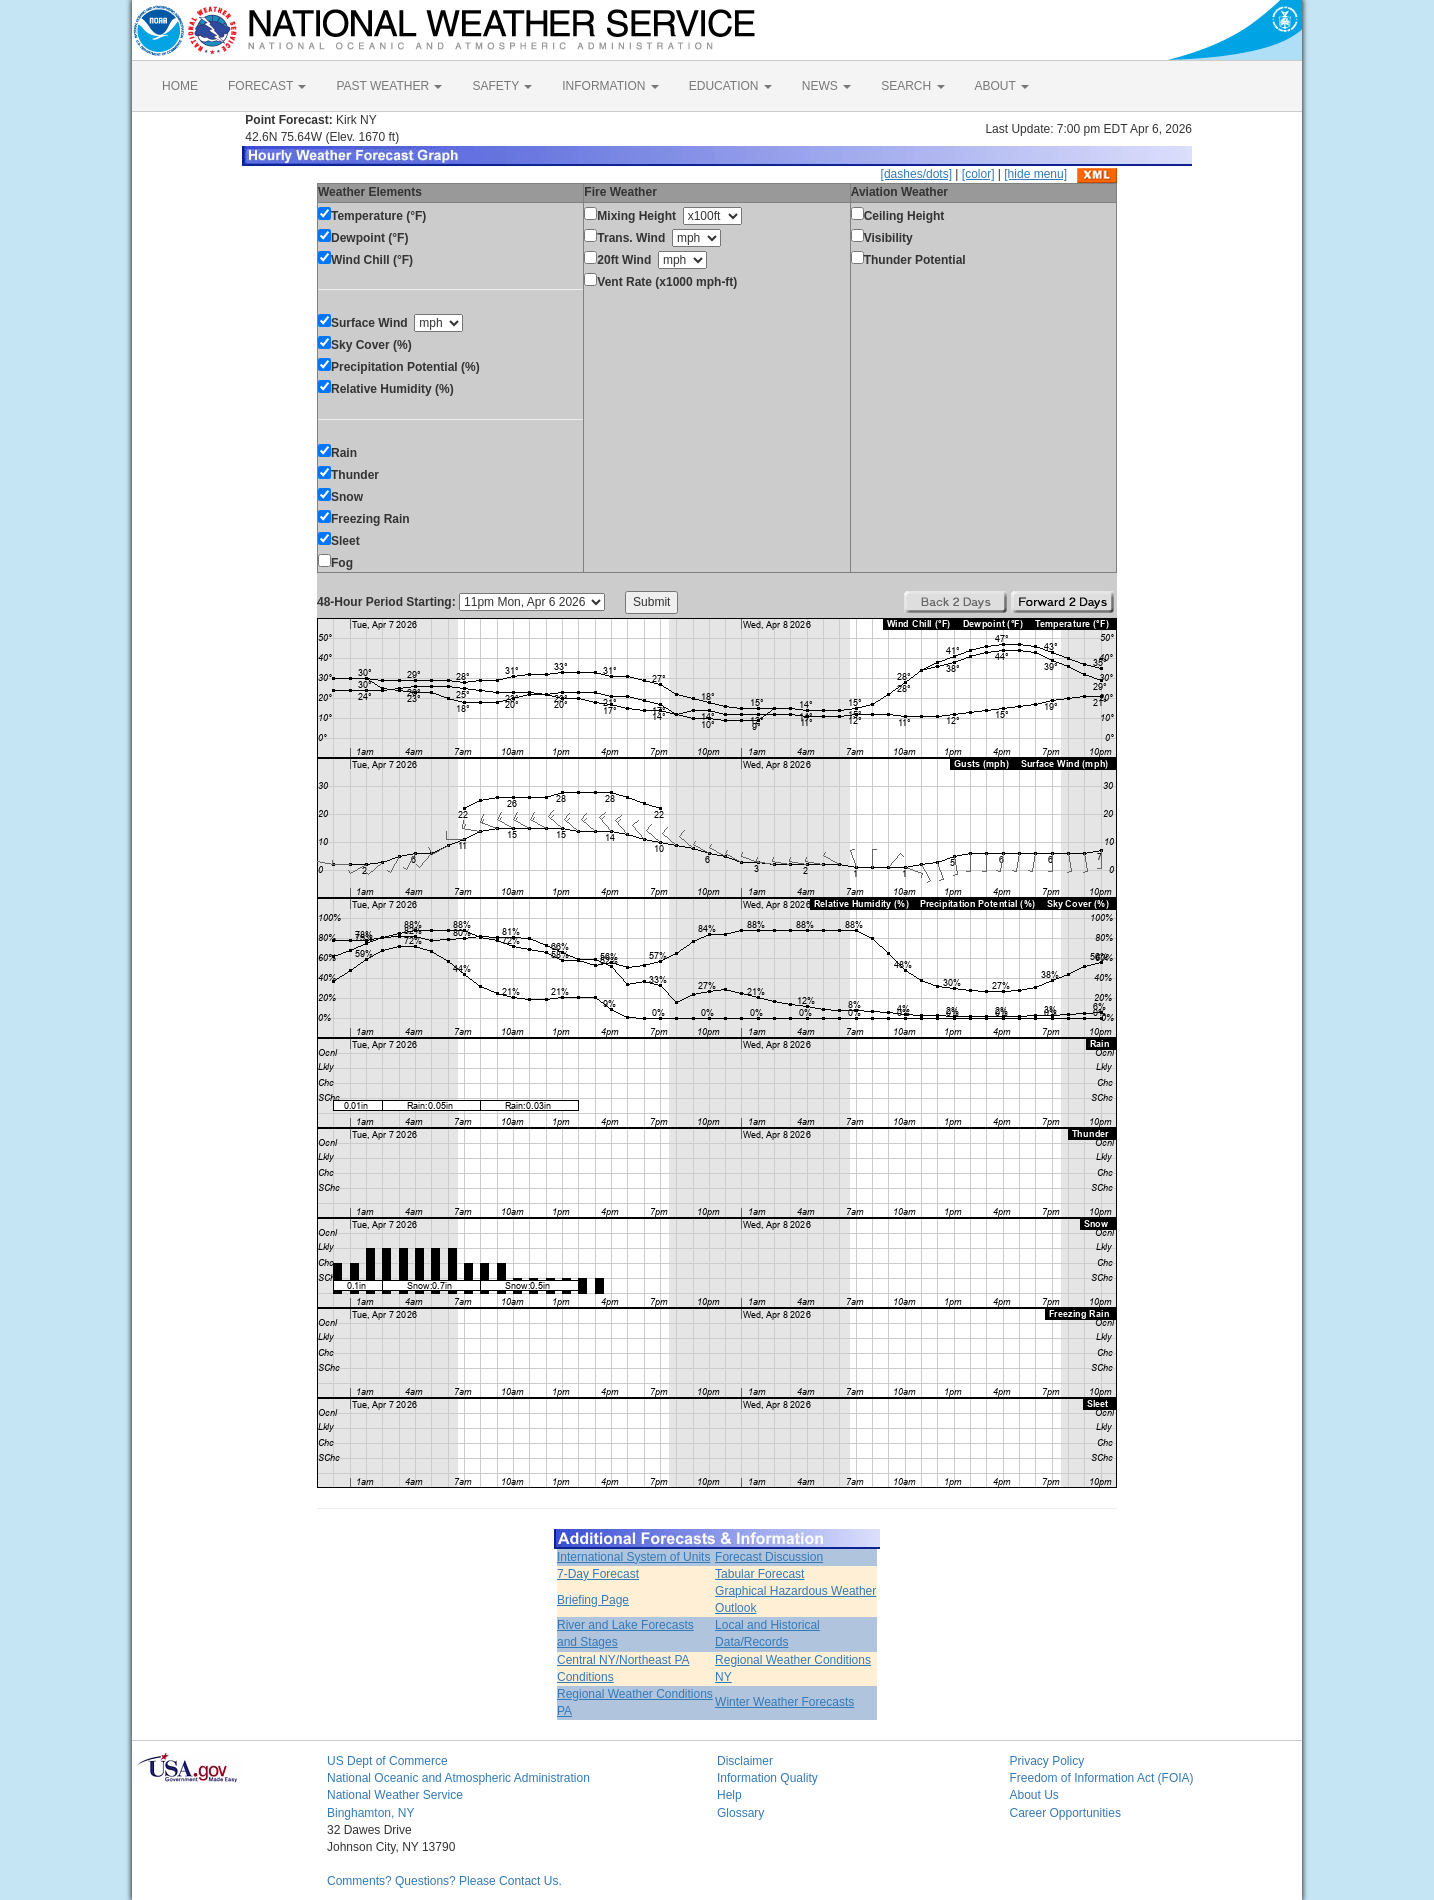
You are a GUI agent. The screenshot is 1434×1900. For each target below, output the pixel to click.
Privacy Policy (1047, 1761)
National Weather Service (395, 1795)
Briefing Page (593, 1600)
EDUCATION (730, 86)
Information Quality (767, 1778)
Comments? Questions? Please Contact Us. (444, 1881)
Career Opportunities (1065, 1813)
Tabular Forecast (759, 1574)
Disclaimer (745, 1761)
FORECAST (267, 86)
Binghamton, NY (370, 1813)
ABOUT (1002, 86)
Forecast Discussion (769, 1557)
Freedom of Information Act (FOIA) (1102, 1778)
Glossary (740, 1813)
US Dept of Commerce (387, 1761)
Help (729, 1795)
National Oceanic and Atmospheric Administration (458, 1778)
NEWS (826, 86)
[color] (978, 174)
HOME (180, 86)
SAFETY (502, 86)
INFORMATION (610, 86)
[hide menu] (1035, 174)
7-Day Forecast (598, 1574)
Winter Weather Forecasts (784, 1702)
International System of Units (633, 1557)
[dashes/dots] (916, 174)
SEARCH (912, 86)
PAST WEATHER (389, 86)
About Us (1034, 1795)
